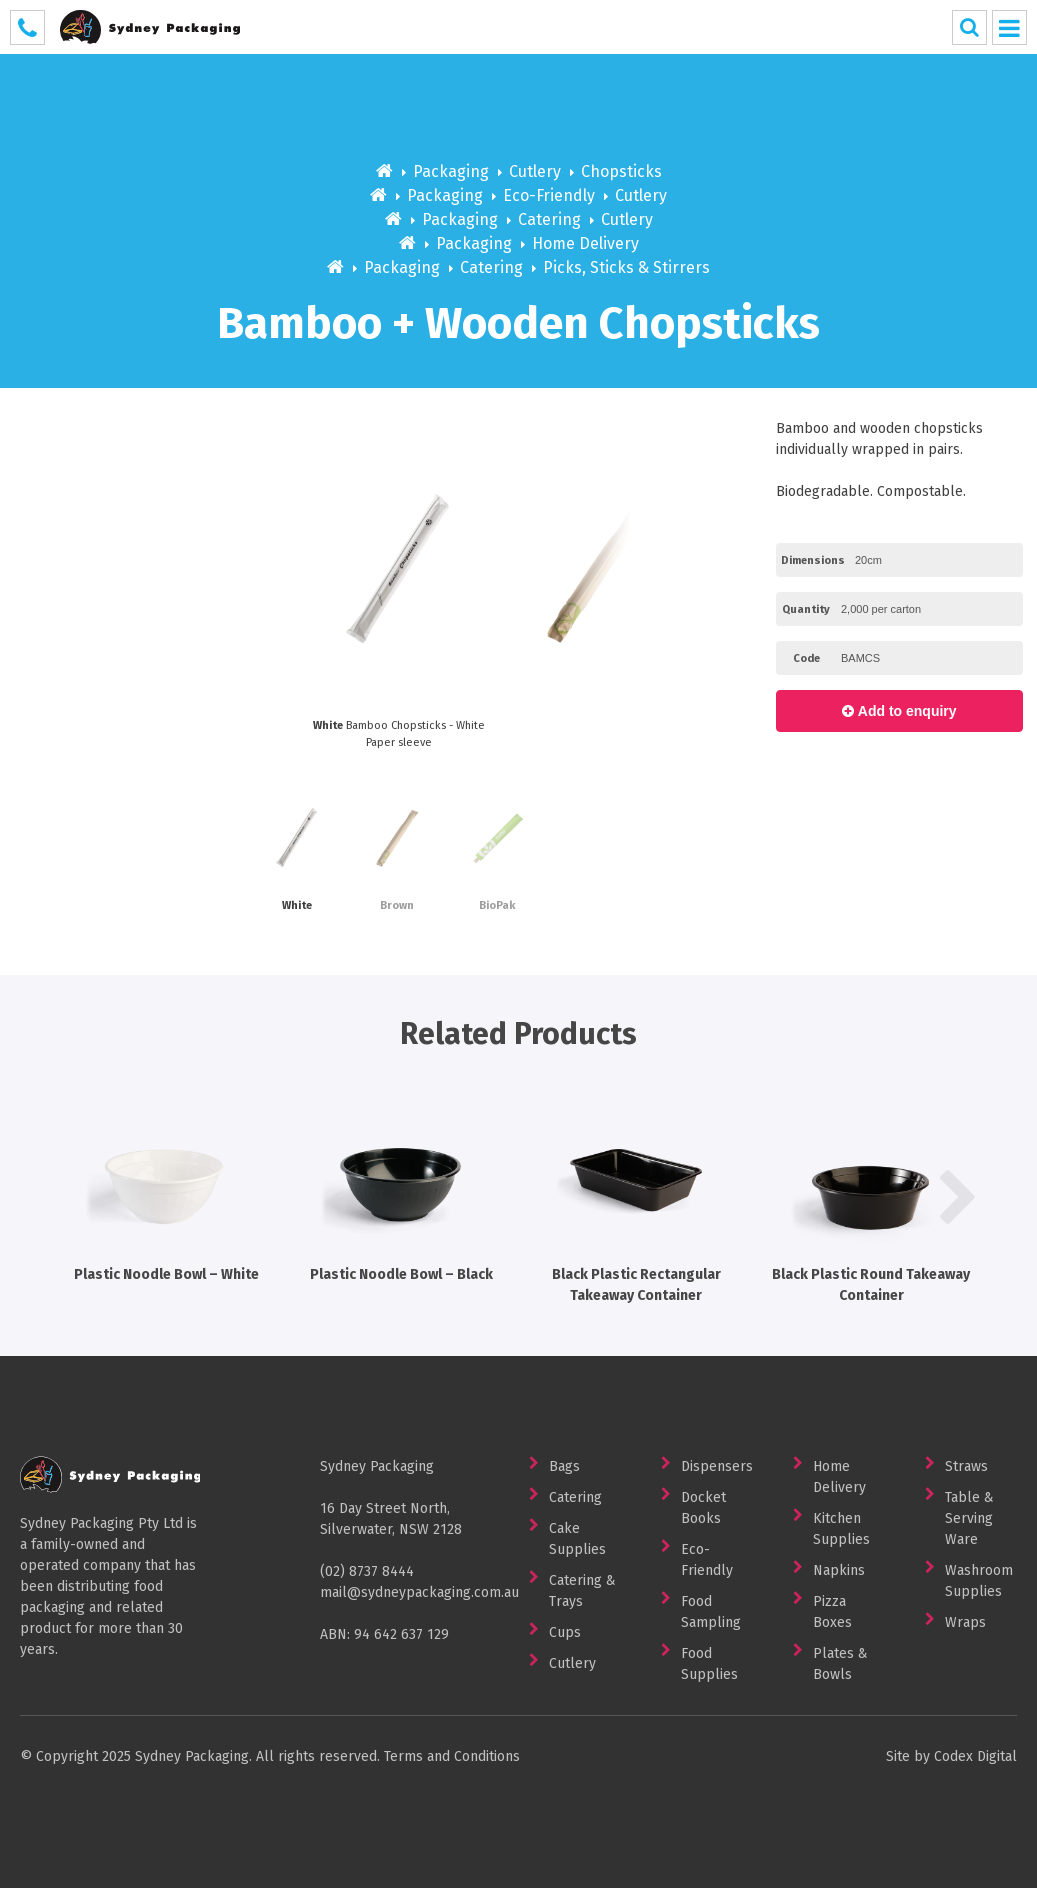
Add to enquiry (899, 711)
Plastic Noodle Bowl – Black (401, 1183)
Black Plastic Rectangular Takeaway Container (636, 1194)
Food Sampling (711, 1612)
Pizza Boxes (832, 1612)
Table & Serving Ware (969, 1518)
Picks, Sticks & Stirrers (626, 267)
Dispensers (717, 1466)
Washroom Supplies (979, 1581)
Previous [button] (79, 584)
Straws (966, 1466)
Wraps (965, 1622)
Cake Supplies (577, 1539)
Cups (565, 1632)
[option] (599, 584)
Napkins (839, 1570)
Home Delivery (585, 243)
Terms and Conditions (452, 1756)
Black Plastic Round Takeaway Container (871, 1194)
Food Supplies (709, 1664)
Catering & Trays (582, 1591)
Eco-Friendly (549, 195)
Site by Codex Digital (951, 1756)
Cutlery (535, 171)
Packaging (451, 171)
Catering (549, 219)
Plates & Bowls (840, 1664)
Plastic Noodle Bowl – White (166, 1183)
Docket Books (703, 1508)
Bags (564, 1466)
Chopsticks (621, 171)
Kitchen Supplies (841, 1529)
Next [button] (716, 584)
